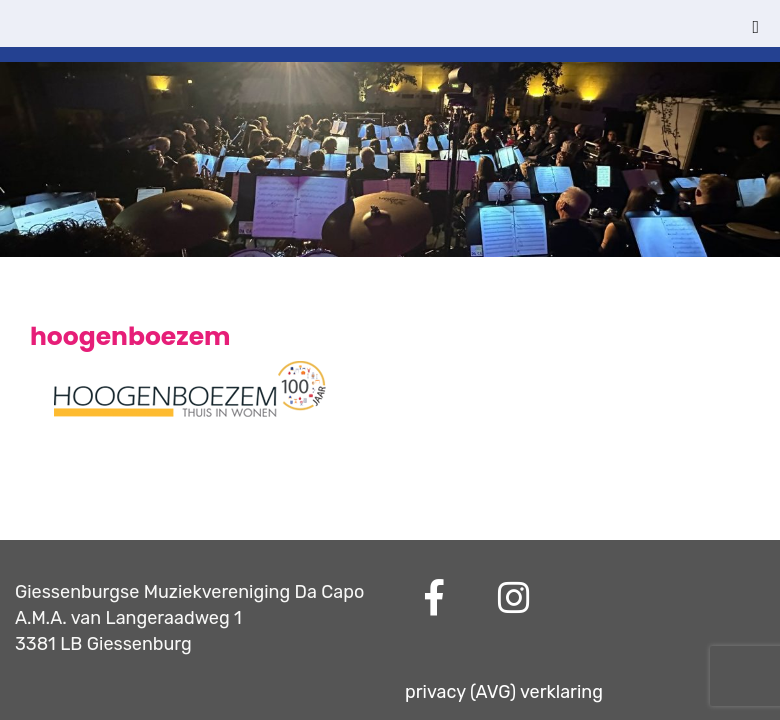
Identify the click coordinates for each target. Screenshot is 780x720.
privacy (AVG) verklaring (504, 692)
